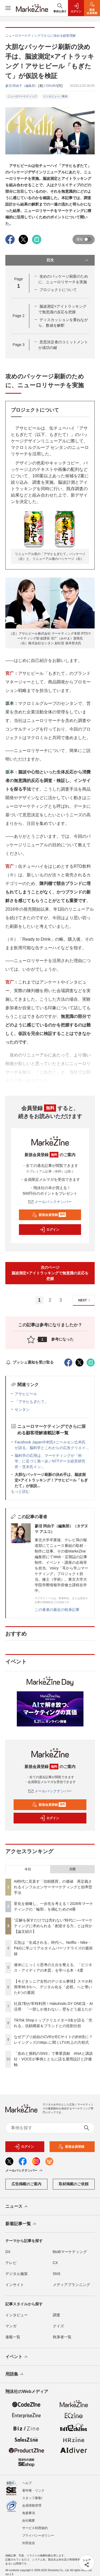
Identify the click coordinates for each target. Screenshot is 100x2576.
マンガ (11, 2326)
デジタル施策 (16, 2274)
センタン (22, 1409)
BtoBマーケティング (70, 2252)
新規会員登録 (49, 1215)
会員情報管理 (31, 2505)
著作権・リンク (33, 2490)
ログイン (49, 1229)
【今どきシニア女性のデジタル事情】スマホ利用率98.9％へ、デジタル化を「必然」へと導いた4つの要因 (53, 1987)
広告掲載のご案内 (26, 2184)
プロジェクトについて (58, 290)
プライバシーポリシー (38, 2535)
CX (55, 2263)
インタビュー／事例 (55, 96)
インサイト (14, 2285)
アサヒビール (26, 1394)
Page (18, 316)
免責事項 (28, 2513)
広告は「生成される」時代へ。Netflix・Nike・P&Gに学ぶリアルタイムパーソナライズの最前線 (53, 1948)
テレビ (11, 2263)
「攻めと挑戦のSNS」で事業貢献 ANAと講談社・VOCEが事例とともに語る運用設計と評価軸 (53, 2059)
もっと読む (20, 1491)
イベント (17, 2357)
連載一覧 (12, 2337)
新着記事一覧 (21, 2224)
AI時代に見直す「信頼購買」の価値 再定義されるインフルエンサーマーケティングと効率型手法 (53, 1887)
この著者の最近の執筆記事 (57, 1609)
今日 (28, 1869)
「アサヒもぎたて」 (31, 1401)
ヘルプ (27, 2483)
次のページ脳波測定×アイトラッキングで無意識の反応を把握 (49, 1273)
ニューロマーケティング (22, 96)
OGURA (52, 86)
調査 (56, 2315)
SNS (57, 2274)
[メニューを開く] (8, 8)
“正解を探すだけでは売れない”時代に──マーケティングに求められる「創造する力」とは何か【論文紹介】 (53, 1926)
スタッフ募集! (32, 2498)
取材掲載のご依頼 (74, 2184)
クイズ (58, 2326)
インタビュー (16, 2315)
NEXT (84, 1300)
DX (7, 2252)
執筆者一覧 (62, 2337)
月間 (72, 1869)
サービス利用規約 (35, 2528)
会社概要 (28, 2520)
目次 (68, 260)
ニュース (17, 2206)
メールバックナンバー (50, 1202)
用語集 (14, 2374)
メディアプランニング (71, 2285)
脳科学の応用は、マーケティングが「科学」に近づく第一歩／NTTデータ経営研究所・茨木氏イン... (50, 1461)
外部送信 (28, 2543)
